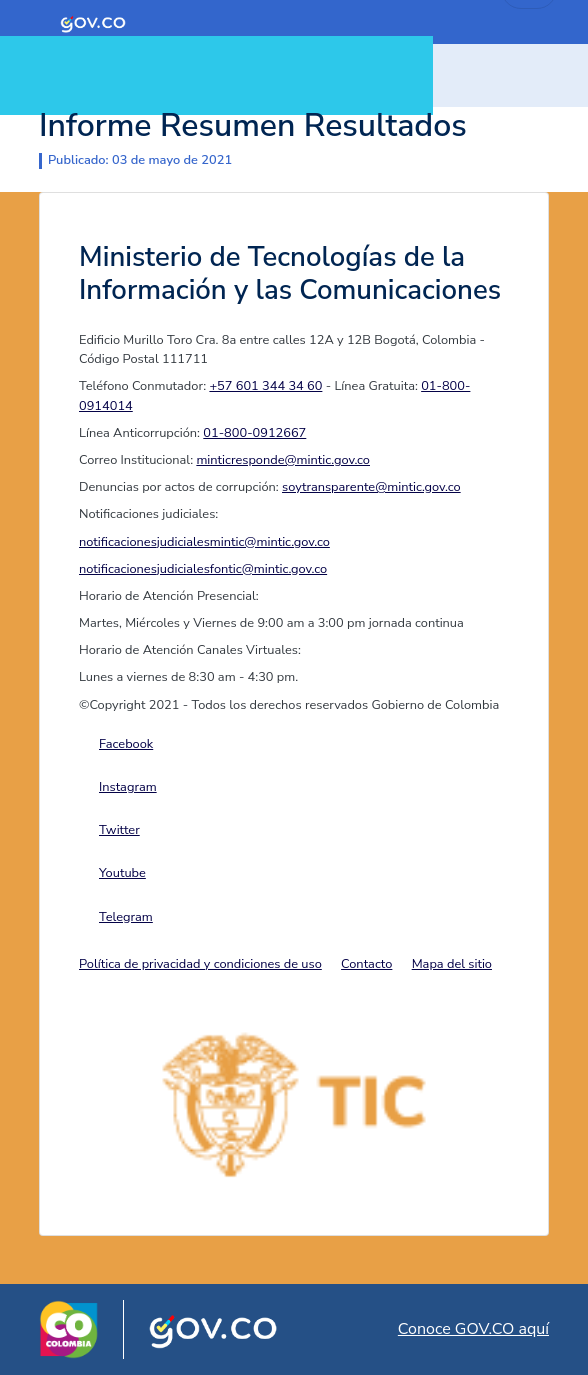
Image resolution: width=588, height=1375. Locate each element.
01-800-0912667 (254, 433)
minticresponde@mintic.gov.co (283, 460)
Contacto (366, 964)
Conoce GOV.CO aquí (473, 1329)
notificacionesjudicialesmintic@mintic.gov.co (204, 542)
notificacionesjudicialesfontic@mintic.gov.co (203, 569)
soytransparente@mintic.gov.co (371, 487)
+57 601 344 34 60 (265, 386)
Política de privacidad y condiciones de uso (200, 964)
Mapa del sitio (452, 964)
